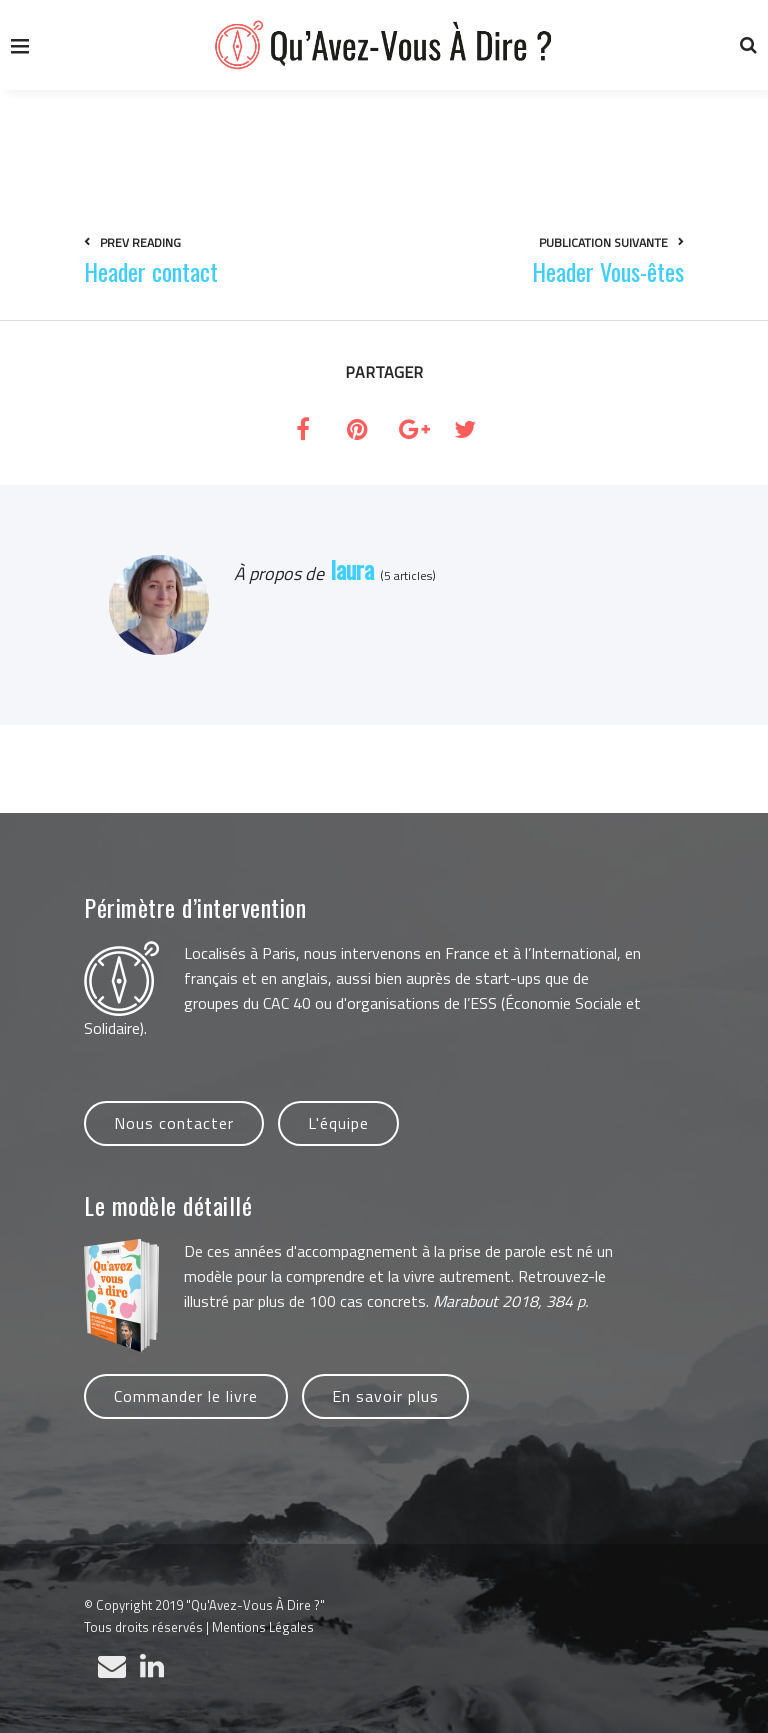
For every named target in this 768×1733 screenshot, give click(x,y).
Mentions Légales (263, 1627)
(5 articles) (405, 575)
